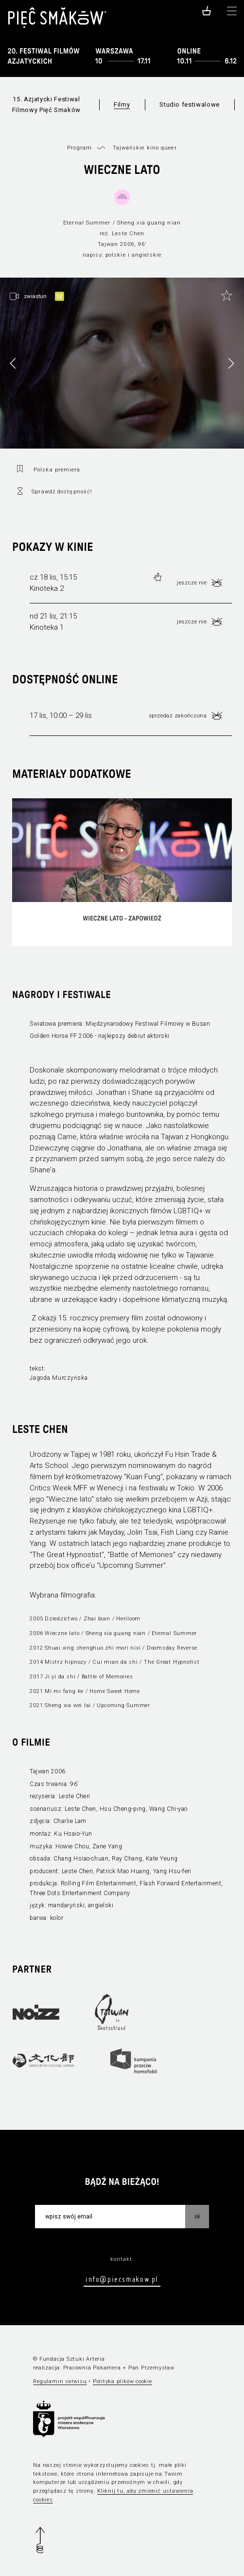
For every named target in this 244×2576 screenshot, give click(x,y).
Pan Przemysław (151, 2368)
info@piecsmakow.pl (122, 2279)
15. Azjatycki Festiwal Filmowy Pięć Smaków (46, 104)
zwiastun (35, 296)
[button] (230, 363)
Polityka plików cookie (122, 2381)
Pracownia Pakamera (92, 2368)
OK (197, 2216)
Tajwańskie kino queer (145, 148)
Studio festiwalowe (189, 104)
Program (79, 148)
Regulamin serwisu (60, 2381)
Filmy (122, 104)
